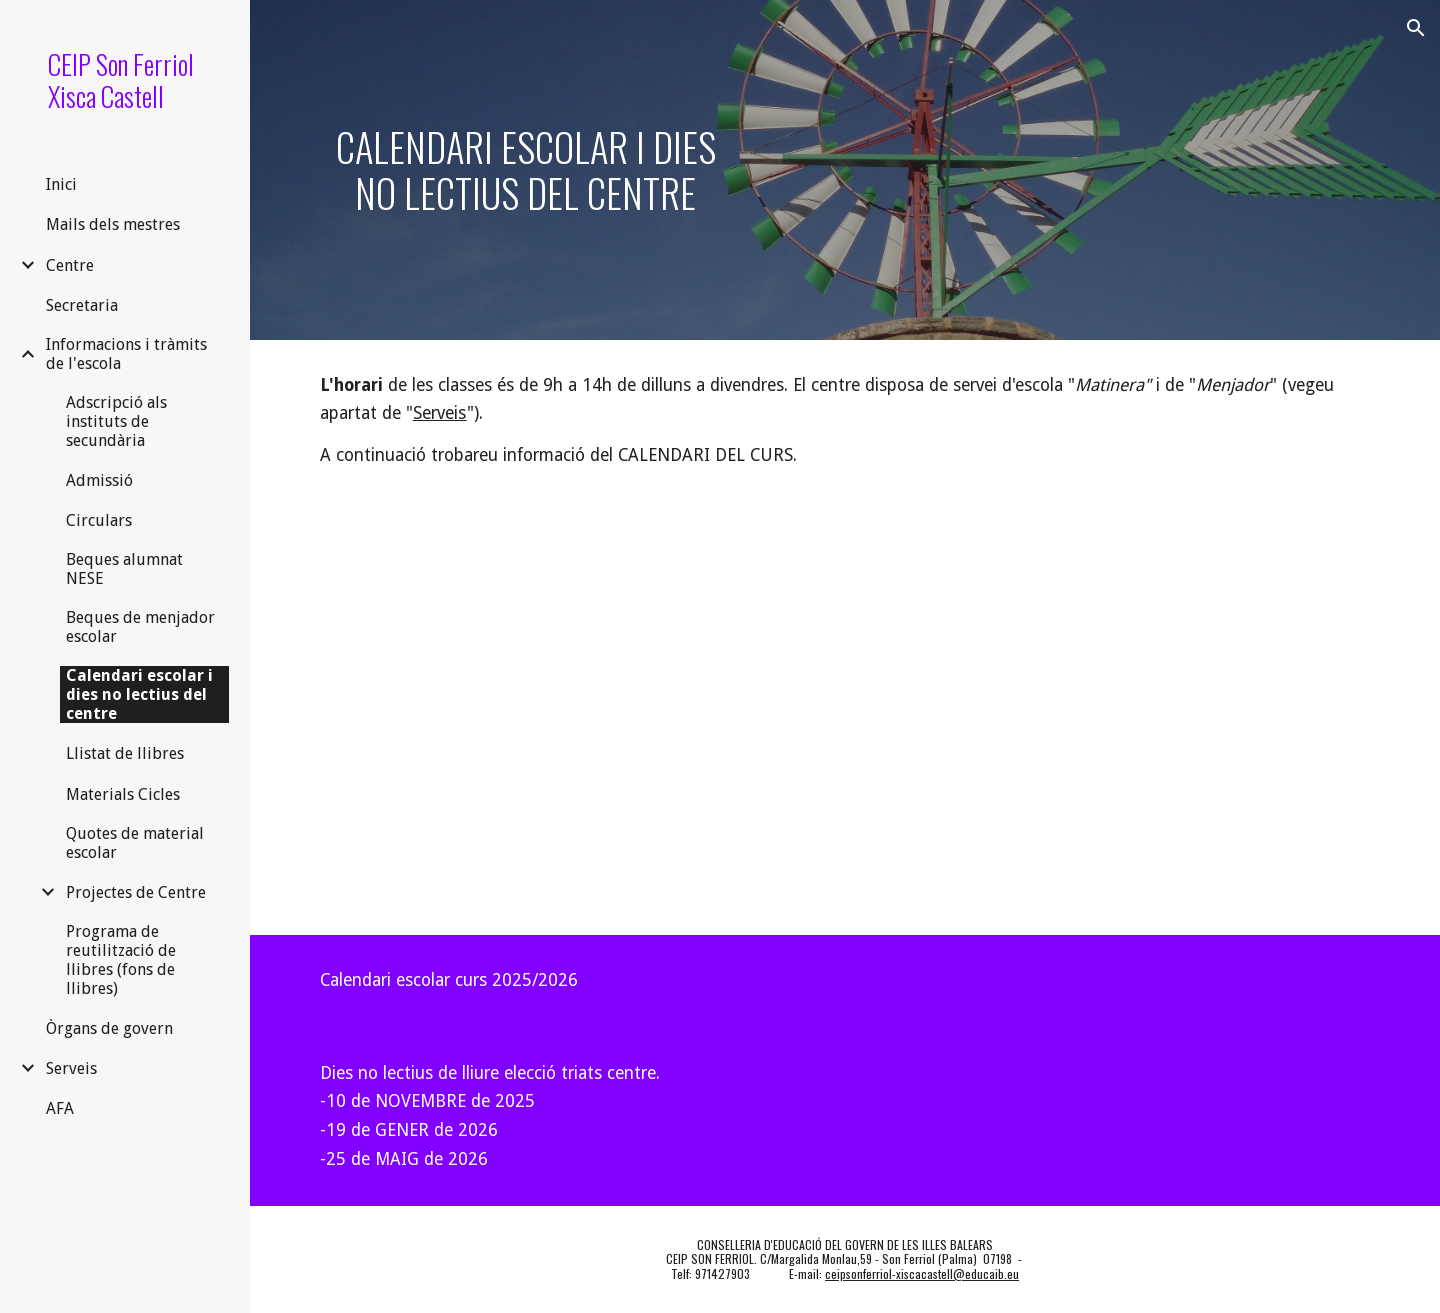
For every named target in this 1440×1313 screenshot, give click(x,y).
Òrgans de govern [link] (109, 1028)
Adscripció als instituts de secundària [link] (116, 421)
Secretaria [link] (82, 305)
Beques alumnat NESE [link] (124, 569)
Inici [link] (61, 184)
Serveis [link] (71, 1068)
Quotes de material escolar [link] (135, 843)
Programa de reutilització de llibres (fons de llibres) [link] (121, 960)
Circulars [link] (99, 520)
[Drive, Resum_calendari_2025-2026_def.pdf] (572, 718)
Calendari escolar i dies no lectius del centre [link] (139, 694)
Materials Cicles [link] (123, 794)
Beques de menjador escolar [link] (140, 627)
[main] (526, 169)
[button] (1416, 28)
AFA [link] (60, 1108)
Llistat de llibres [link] (125, 753)
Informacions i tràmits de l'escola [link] (126, 354)
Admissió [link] (99, 480)
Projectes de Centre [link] (136, 892)
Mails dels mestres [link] (113, 224)
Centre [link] (70, 265)
